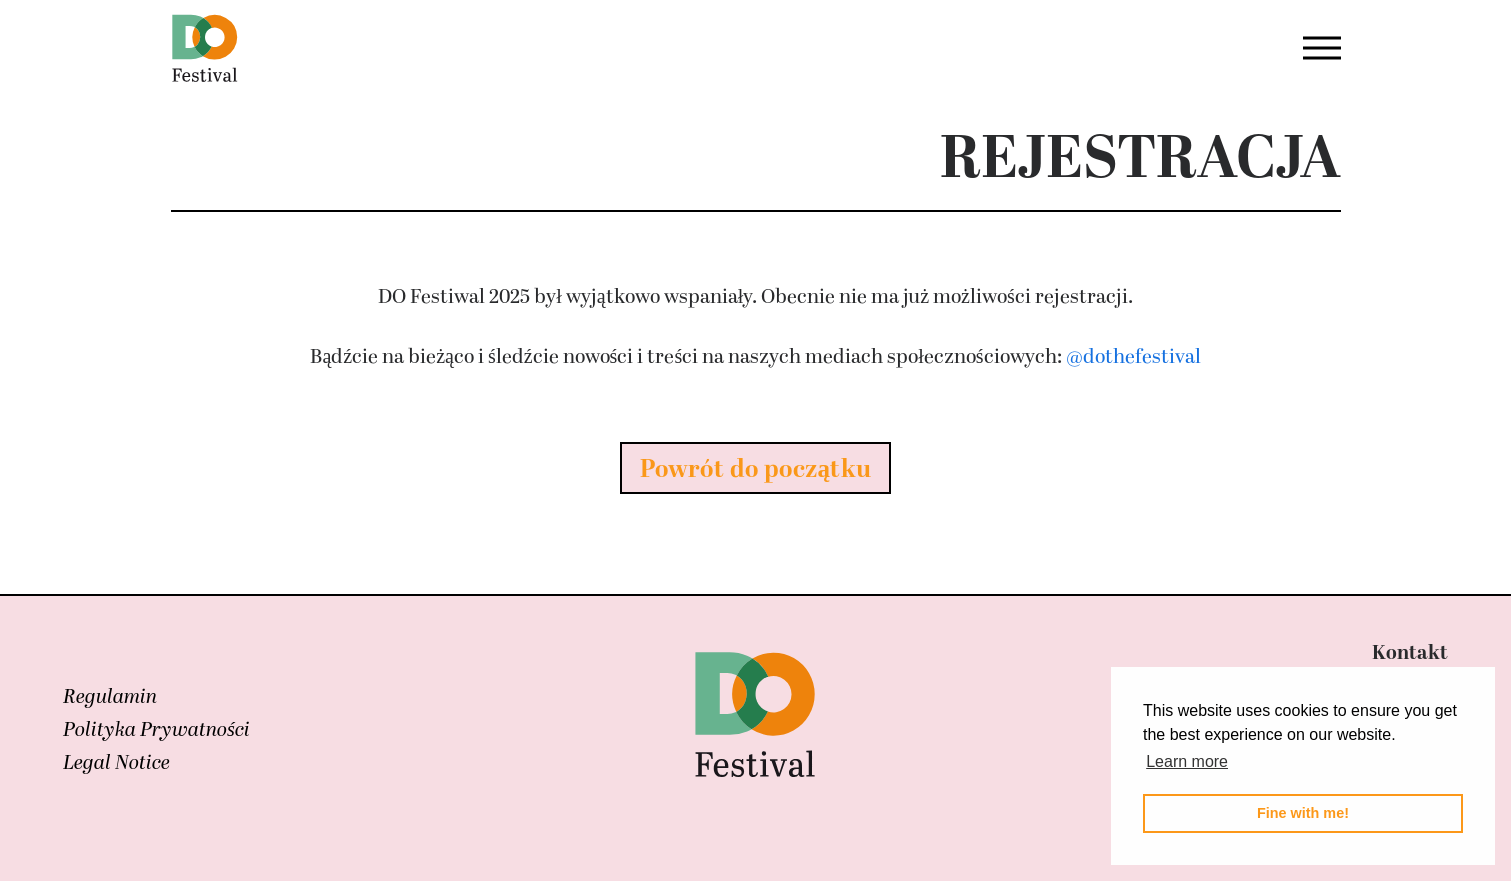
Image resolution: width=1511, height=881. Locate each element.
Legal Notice (116, 763)
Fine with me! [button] (1303, 813)
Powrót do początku (756, 470)
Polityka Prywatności (156, 730)
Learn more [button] (1187, 761)
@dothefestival (1133, 357)
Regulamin (110, 697)
